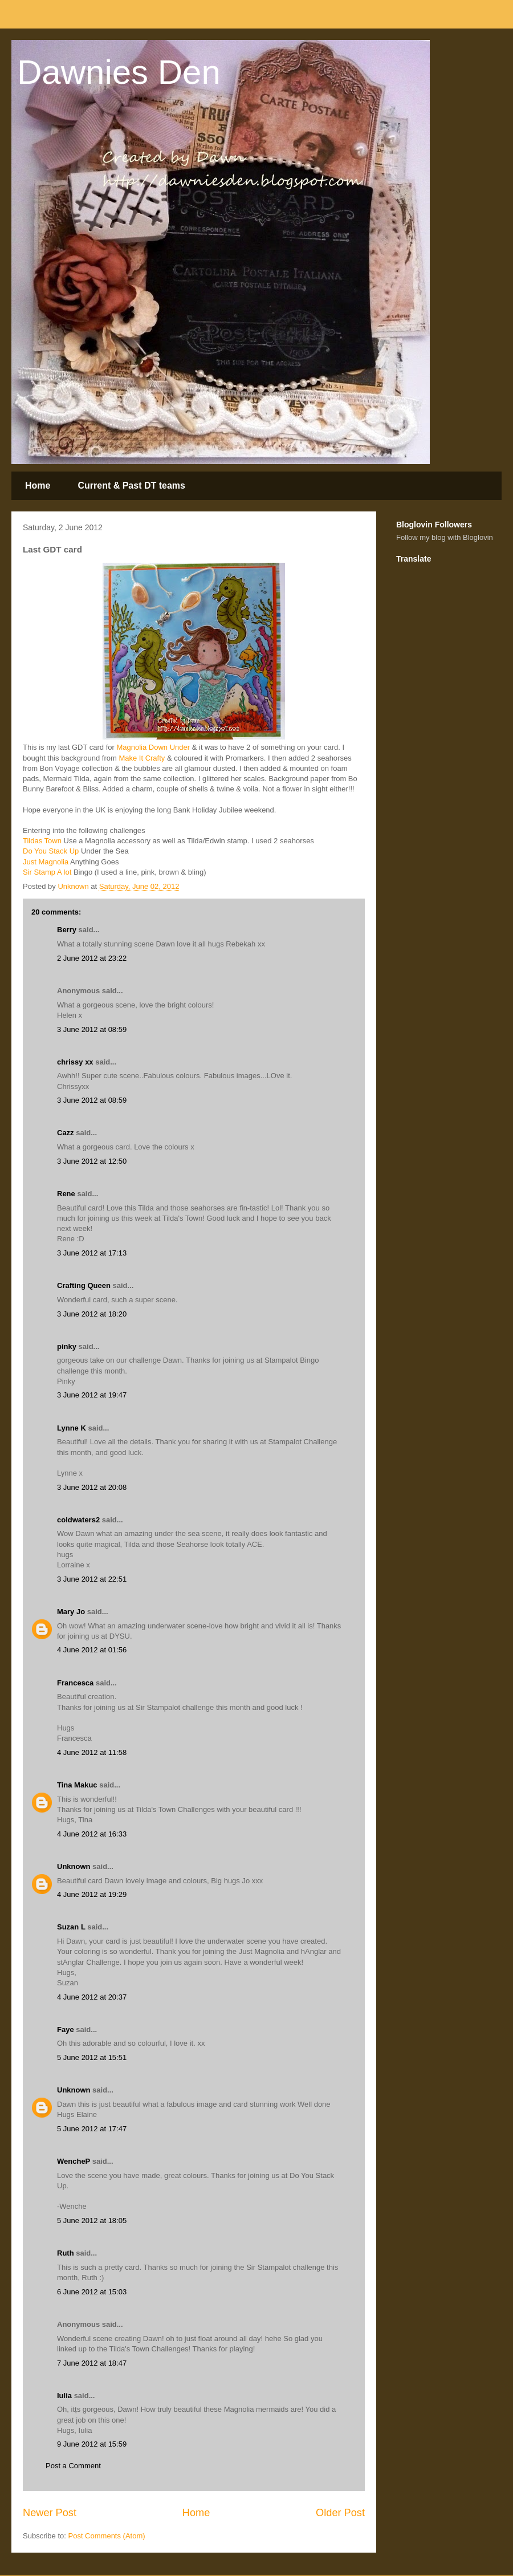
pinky (66, 1346)
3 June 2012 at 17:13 (92, 1253)
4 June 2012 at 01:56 (92, 1649)
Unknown (74, 1866)
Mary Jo (71, 1611)
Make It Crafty (141, 758)
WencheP (73, 2161)
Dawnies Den (119, 72)
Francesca (75, 1683)
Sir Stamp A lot (47, 872)
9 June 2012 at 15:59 (92, 2444)
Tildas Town (42, 840)
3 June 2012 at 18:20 (92, 1314)
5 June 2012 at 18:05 (92, 2220)
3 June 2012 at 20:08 (92, 1487)
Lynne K (71, 1428)
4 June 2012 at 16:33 (92, 1834)
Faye (65, 2029)
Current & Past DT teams (131, 485)
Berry (68, 929)
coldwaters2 (78, 1519)
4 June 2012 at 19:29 (92, 1894)
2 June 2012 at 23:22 (92, 958)
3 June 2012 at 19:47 (92, 1395)
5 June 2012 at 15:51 (92, 2057)
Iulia (64, 2395)
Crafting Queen (84, 1285)
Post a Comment (73, 2465)
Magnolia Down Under (153, 747)
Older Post (340, 2512)
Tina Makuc (77, 1785)
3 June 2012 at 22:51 (92, 1579)
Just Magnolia (45, 862)
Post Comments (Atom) (106, 2536)
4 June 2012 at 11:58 (92, 1752)
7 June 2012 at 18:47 (92, 2363)
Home (37, 485)
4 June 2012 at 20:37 (92, 1997)
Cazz (65, 1132)
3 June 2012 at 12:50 (92, 1161)
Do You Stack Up (51, 851)
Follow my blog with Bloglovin (444, 537)
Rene (66, 1193)
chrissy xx (75, 1062)
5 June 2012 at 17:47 (92, 2128)
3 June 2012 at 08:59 (92, 1029)
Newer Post (49, 2512)
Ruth (65, 2253)
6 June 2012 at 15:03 (92, 2291)
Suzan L (71, 1927)
